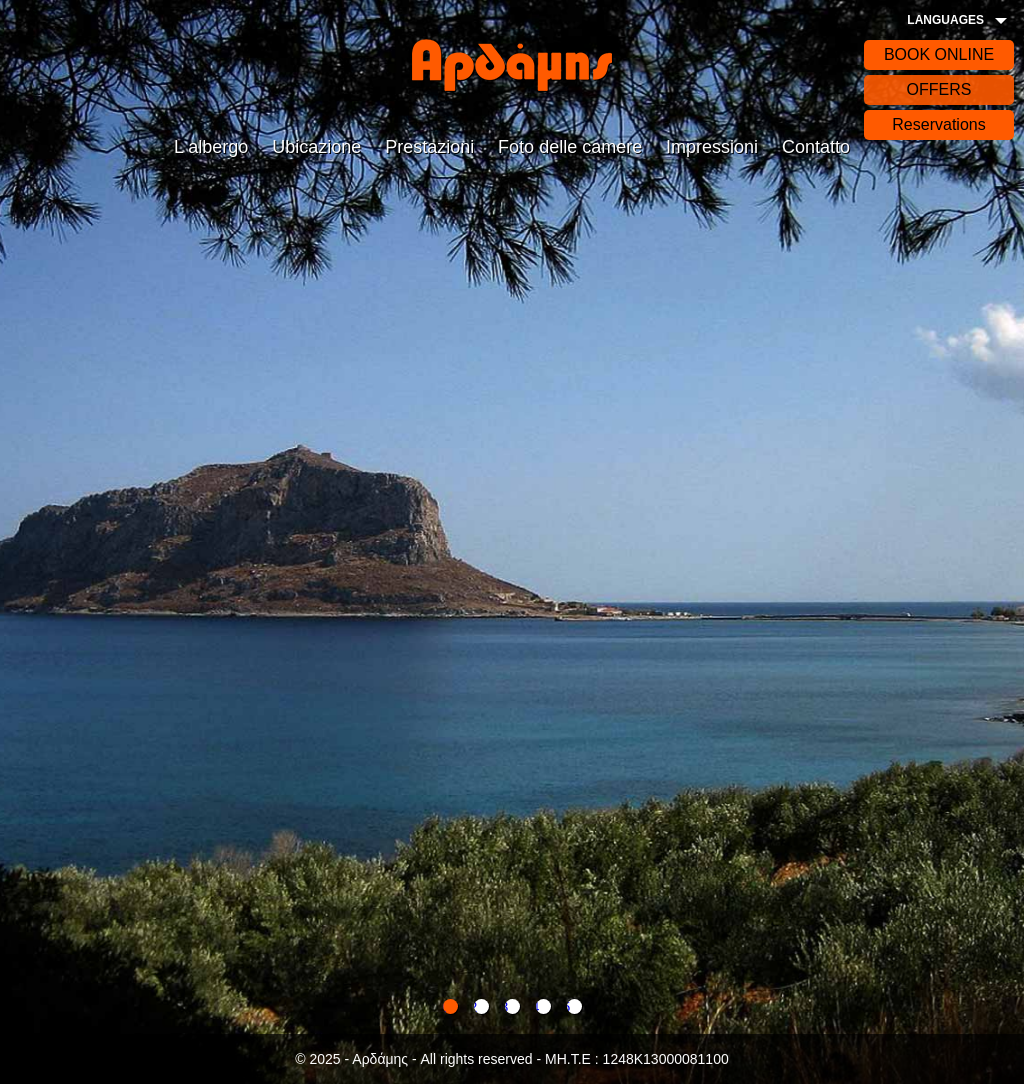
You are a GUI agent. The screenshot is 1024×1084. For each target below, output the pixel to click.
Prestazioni (429, 147)
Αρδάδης (512, 65)
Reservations (938, 124)
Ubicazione (316, 147)
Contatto (816, 147)
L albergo (211, 147)
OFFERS (939, 89)
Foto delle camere (570, 147)
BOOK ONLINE (939, 54)
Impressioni (712, 147)
